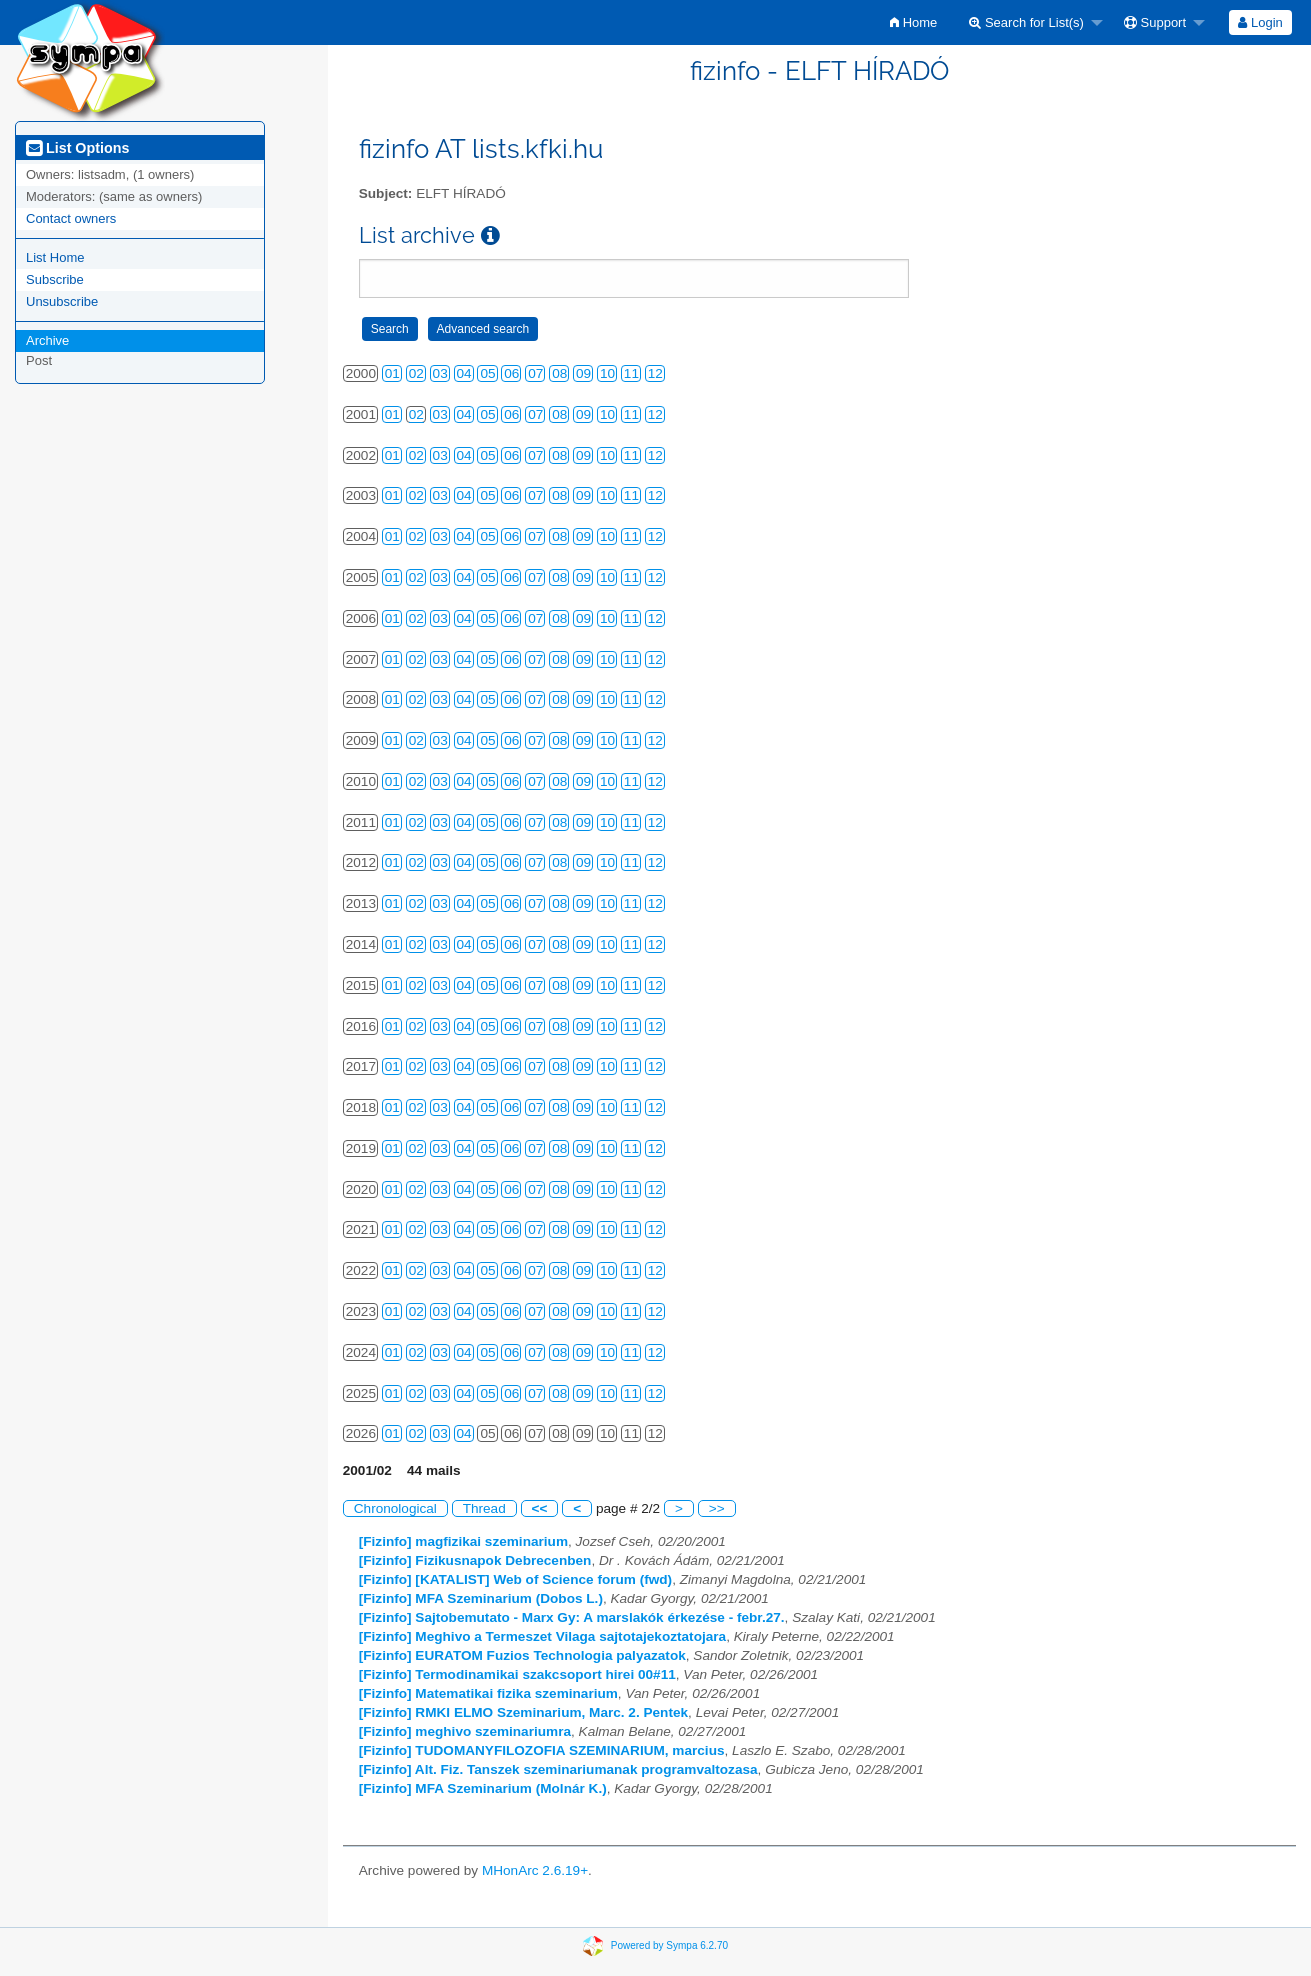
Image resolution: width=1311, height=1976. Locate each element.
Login (1260, 22)
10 (607, 373)
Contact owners (71, 218)
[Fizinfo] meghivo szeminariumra (465, 1731)
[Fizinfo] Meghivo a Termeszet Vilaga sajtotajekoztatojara (542, 1636)
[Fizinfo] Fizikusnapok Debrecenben (475, 1560)
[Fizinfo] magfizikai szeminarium (463, 1541)
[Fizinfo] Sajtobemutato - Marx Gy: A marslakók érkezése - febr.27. (572, 1617)
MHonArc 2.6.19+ (535, 1870)
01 (392, 373)
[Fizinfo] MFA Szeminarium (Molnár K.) (483, 1788)
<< (540, 1508)
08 (559, 373)
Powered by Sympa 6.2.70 (669, 1945)
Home (913, 22)
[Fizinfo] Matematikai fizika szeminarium (488, 1693)
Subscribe (55, 279)
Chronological (395, 1508)
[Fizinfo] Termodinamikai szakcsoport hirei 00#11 (517, 1674)
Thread (484, 1508)
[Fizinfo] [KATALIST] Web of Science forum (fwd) (515, 1579)
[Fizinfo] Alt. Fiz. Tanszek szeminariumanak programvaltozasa (558, 1769)
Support (1155, 22)
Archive (47, 340)
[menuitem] (913, 22)
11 (631, 373)
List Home (55, 257)
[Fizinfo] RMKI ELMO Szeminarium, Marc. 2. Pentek (523, 1712)
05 (487, 373)
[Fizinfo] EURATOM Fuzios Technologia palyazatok (522, 1655)
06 (511, 373)
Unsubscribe (62, 301)
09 (583, 373)
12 (655, 373)
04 (464, 373)
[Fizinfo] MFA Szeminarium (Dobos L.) (481, 1598)
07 (535, 373)
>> (717, 1508)
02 (416, 373)
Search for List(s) (1026, 22)
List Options (77, 148)
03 (440, 373)
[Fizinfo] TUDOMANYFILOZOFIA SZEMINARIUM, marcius (542, 1750)
